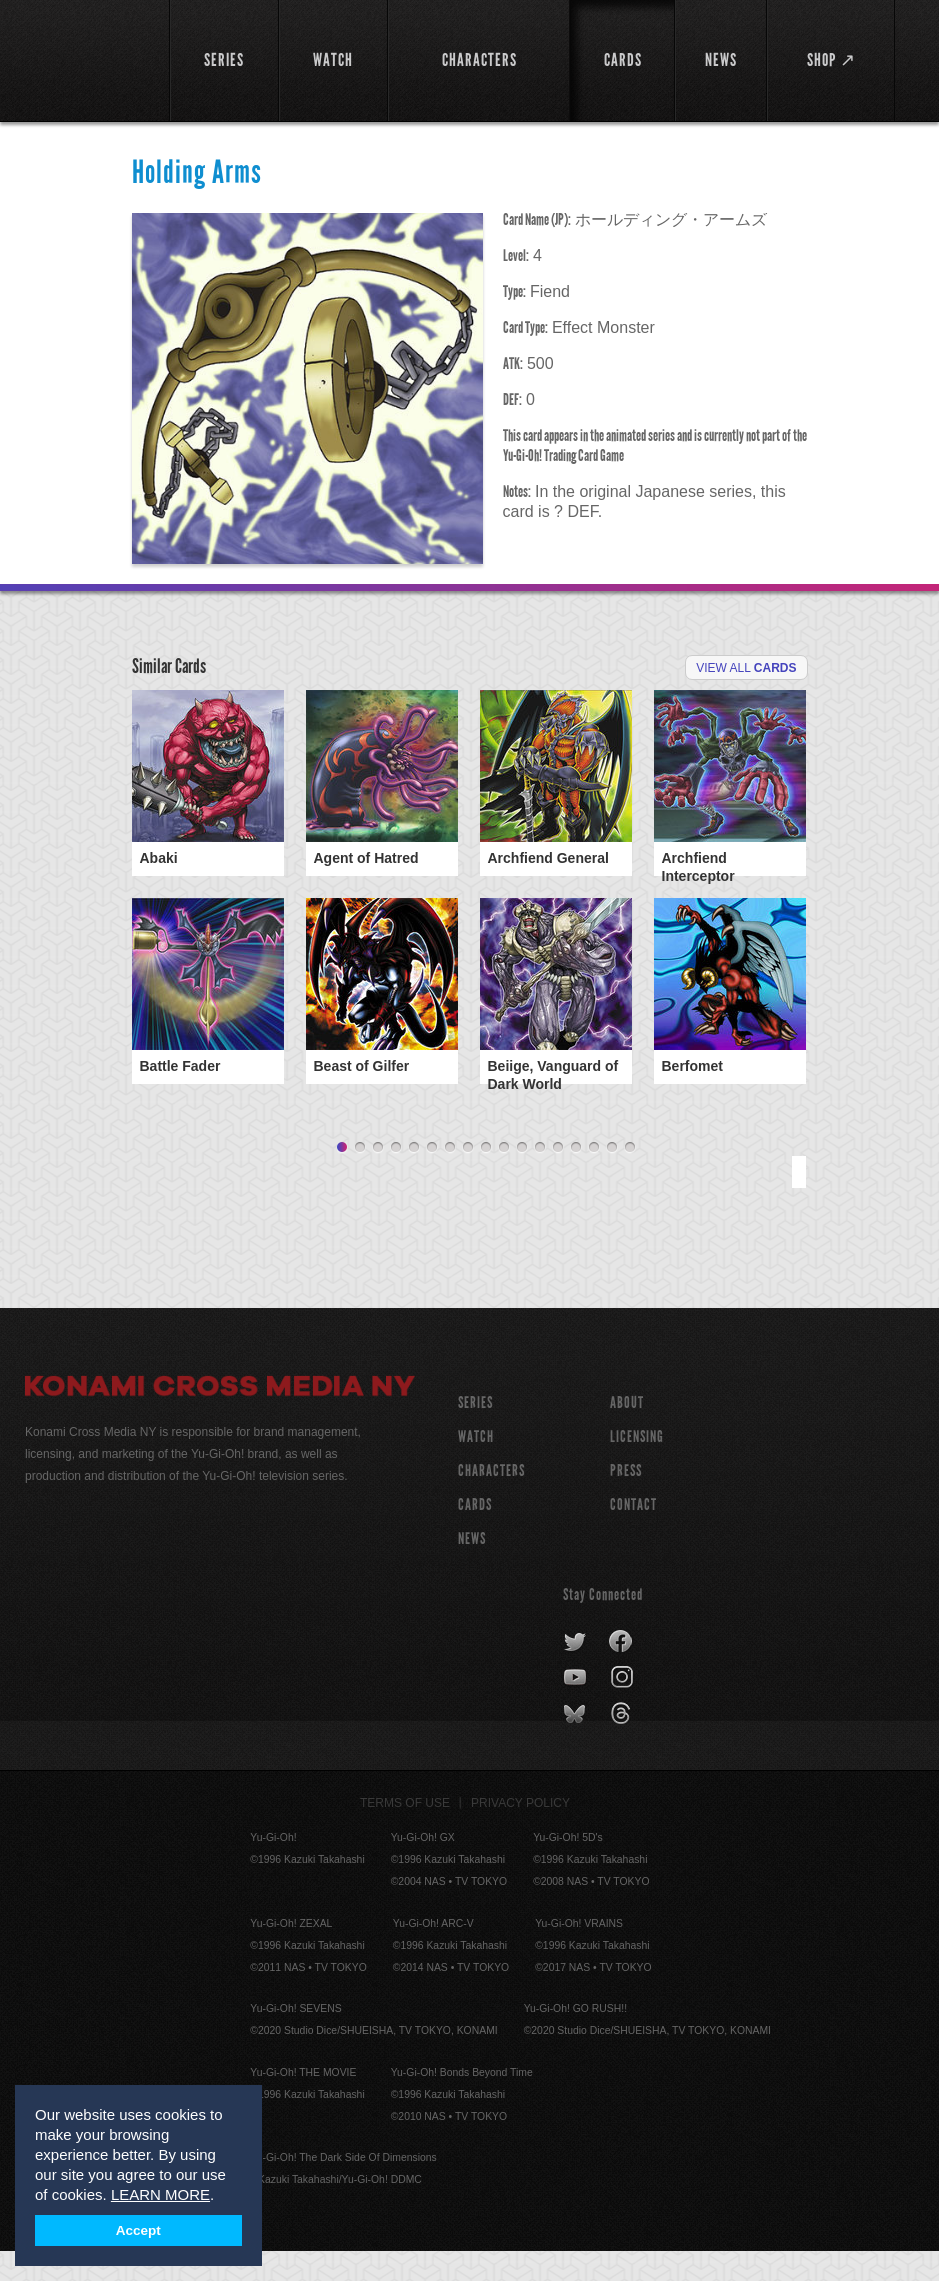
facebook (621, 1672)
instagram (623, 1708)
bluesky (576, 1744)
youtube (576, 1708)
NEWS (472, 1568)
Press (626, 1500)
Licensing (637, 1466)
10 (504, 1178)
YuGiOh (86, 60)
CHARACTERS (491, 1500)
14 (576, 1178)
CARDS (475, 1534)
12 (540, 1178)
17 (630, 1178)
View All (746, 668)
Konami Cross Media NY (220, 1419)
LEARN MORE (160, 2194)
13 (558, 1178)
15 (594, 1178)
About (627, 1432)
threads (623, 1744)
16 (612, 1178)
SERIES (475, 1432)
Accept (138, 2230)
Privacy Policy (520, 1833)
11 (522, 1178)
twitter (575, 1672)
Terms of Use (405, 1833)
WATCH (476, 1466)
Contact (633, 1534)
